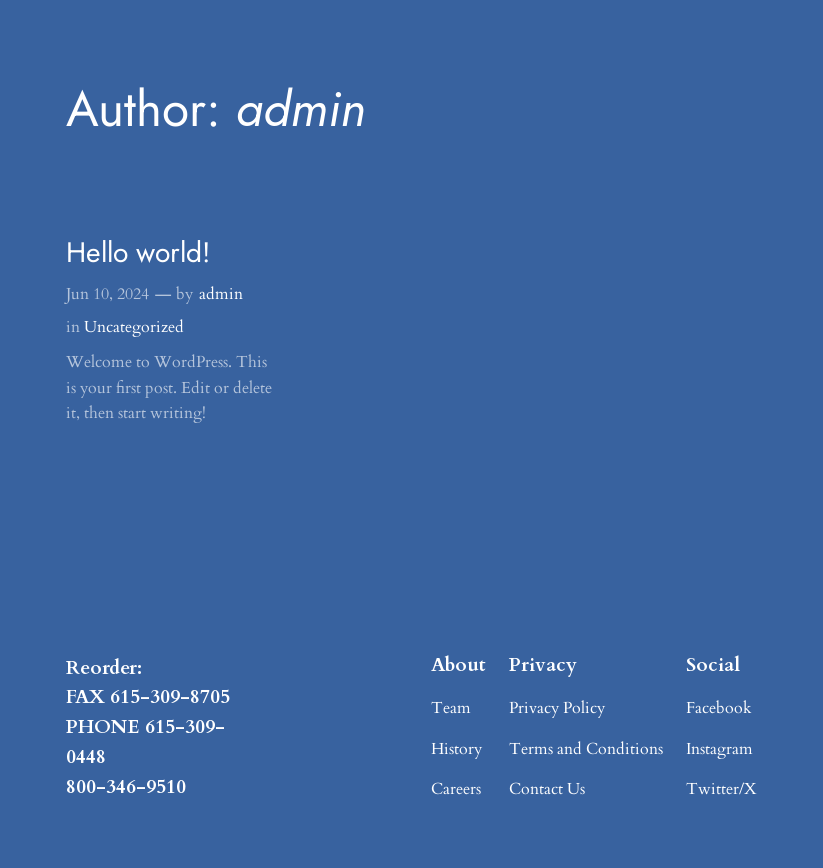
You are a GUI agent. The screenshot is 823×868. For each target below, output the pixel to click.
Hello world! (138, 253)
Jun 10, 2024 (107, 294)
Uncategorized (134, 327)
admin (221, 294)
